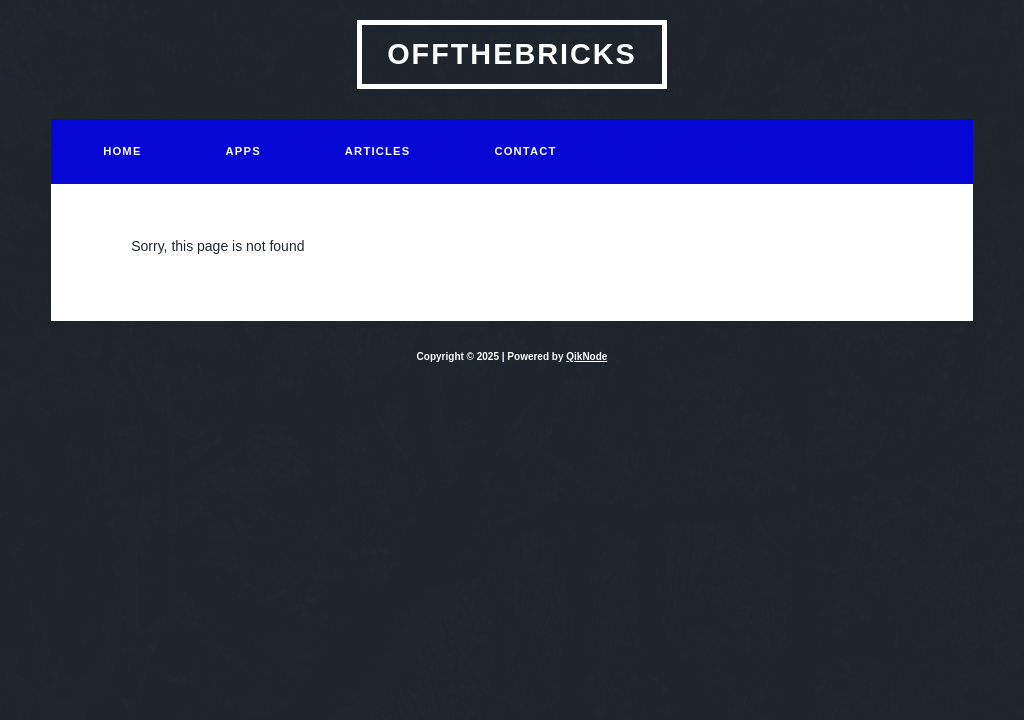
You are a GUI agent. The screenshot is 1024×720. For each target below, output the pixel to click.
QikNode (586, 356)
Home (122, 151)
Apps (243, 151)
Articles (378, 151)
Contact (525, 151)
